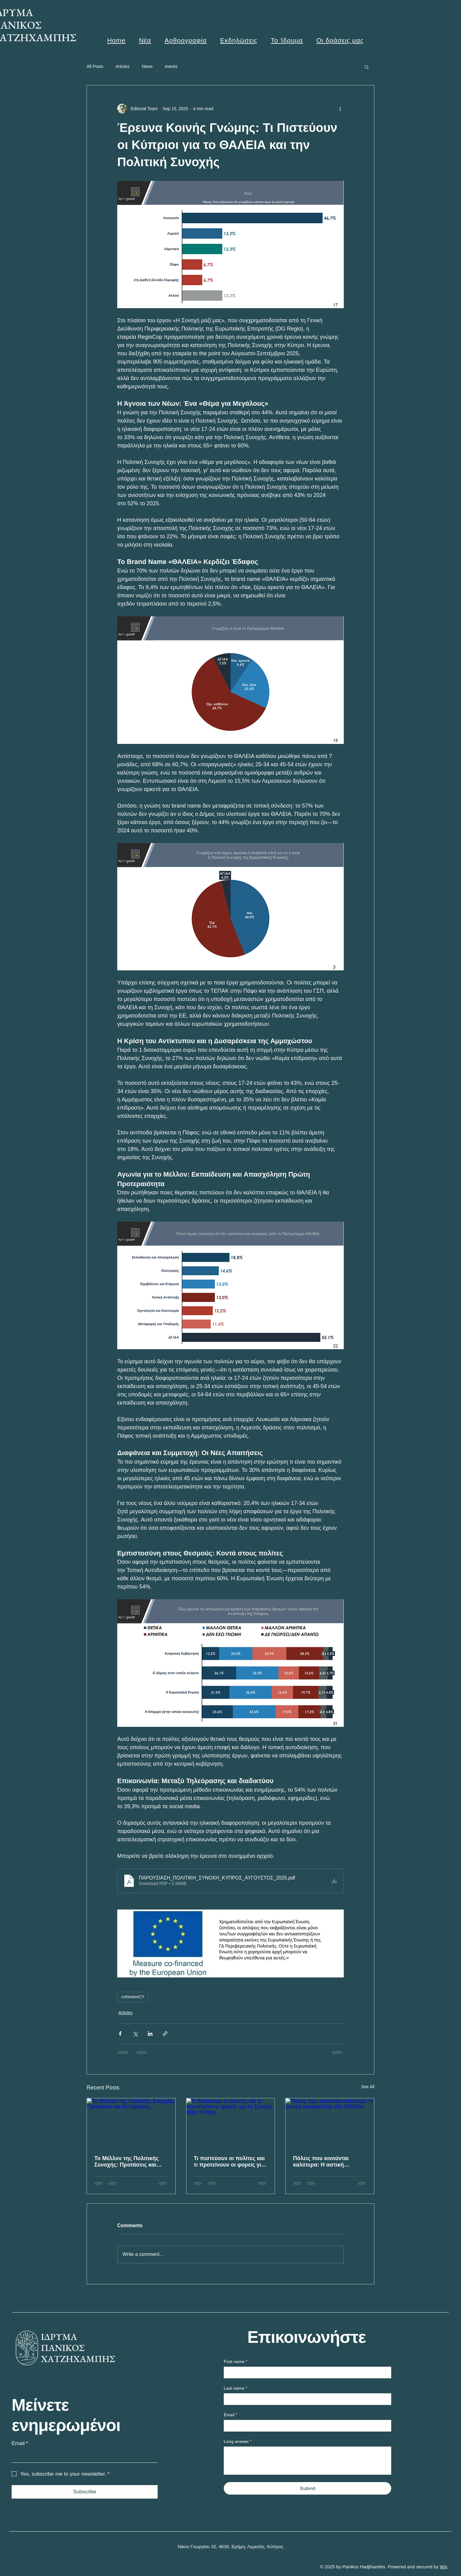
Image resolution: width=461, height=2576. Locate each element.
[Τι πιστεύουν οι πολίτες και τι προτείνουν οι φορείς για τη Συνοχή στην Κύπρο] (230, 2123)
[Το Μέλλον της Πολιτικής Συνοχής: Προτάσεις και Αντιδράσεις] (131, 2123)
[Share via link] (165, 2034)
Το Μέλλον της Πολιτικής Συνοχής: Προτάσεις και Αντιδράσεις (126, 2161)
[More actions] (340, 108)
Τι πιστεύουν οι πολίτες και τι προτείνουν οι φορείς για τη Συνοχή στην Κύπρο (229, 2161)
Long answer (238, 2441)
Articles (122, 66)
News (147, 66)
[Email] (83, 2456)
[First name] (306, 2372)
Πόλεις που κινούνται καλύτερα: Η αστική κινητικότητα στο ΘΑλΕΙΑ (325, 2161)
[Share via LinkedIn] (150, 2034)
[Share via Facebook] (120, 2034)
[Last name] (306, 2398)
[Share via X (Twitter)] (135, 2034)
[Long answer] (307, 2460)
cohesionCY (132, 1996)
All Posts (95, 66)
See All (367, 2086)
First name (235, 2361)
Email (20, 2443)
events (171, 66)
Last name (235, 2388)
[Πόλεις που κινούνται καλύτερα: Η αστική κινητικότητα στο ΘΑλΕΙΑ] (330, 2123)
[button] (366, 66)
